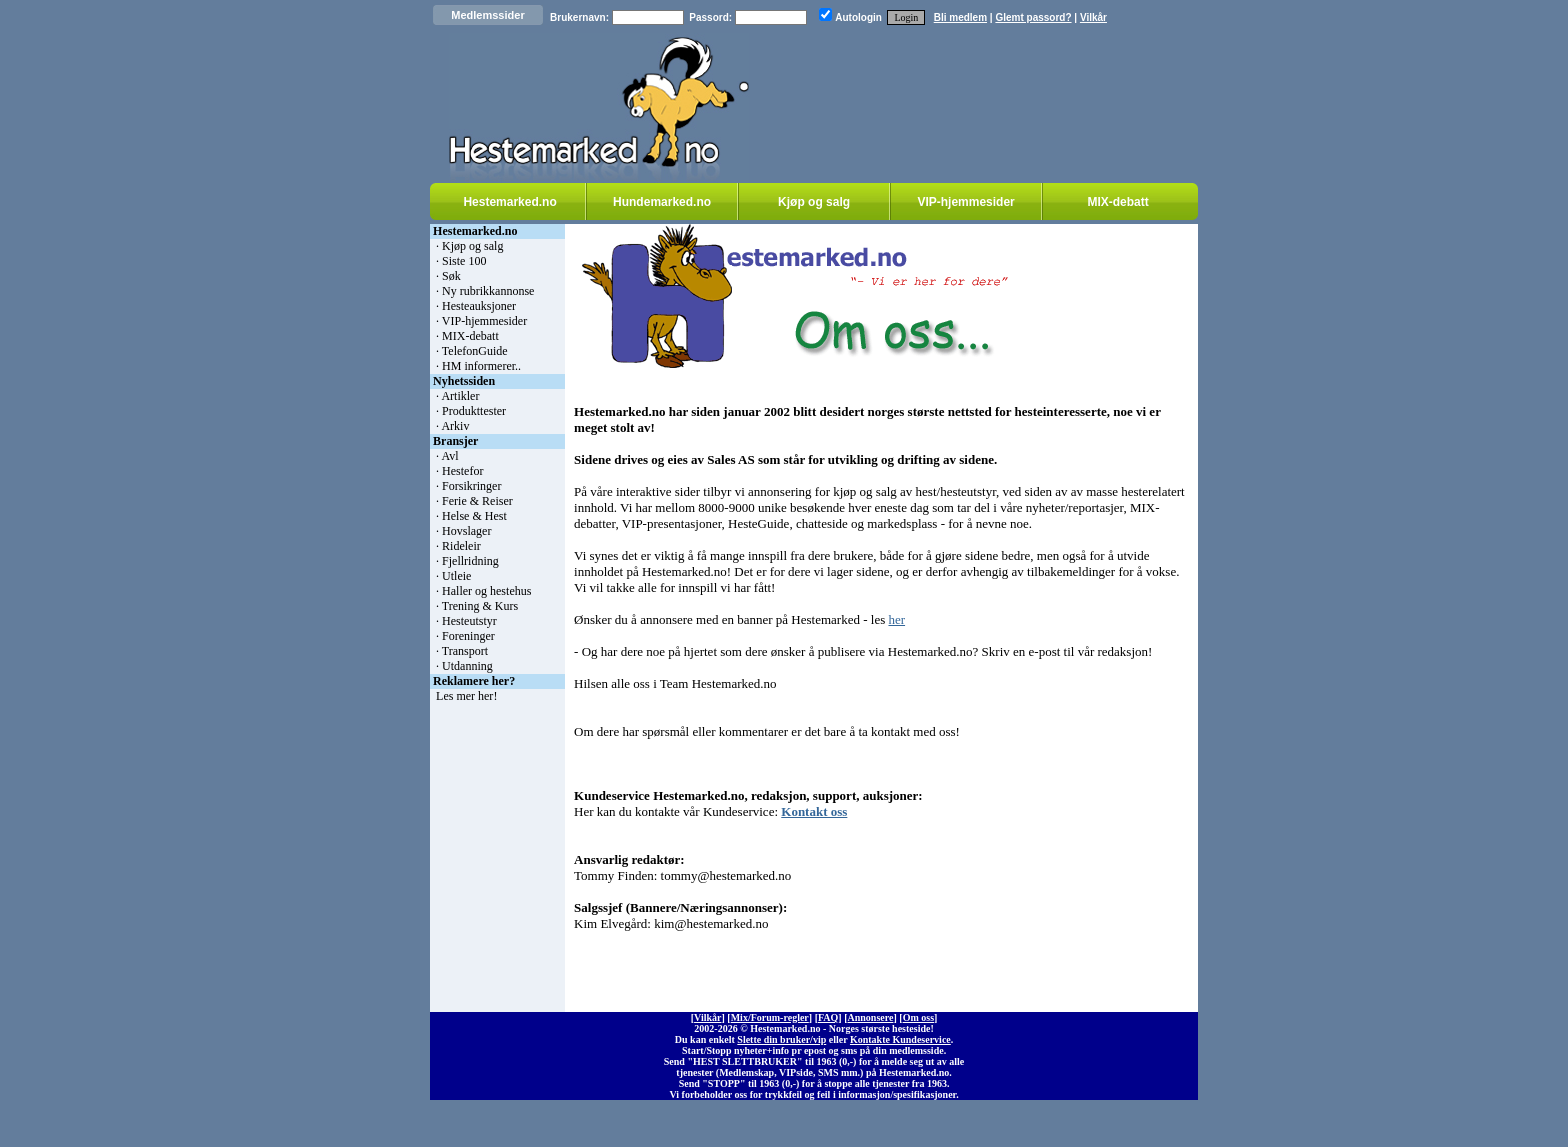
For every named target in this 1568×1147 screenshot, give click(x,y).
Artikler (460, 396)
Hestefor (462, 471)
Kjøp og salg (814, 202)
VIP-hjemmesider (965, 202)
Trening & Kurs (480, 606)
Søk (451, 276)
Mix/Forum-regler (770, 1017)
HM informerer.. (481, 366)
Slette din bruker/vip (781, 1039)
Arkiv (455, 426)
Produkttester (474, 411)
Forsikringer (471, 486)
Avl (449, 456)
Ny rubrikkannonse (488, 291)
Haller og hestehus (486, 591)
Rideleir (461, 546)
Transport (465, 651)
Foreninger (468, 636)
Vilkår (1093, 17)
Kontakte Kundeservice (900, 1039)
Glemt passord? (1033, 17)
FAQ (828, 1017)
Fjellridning (470, 561)
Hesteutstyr (469, 621)
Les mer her (464, 696)
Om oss (918, 1017)
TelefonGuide (475, 351)
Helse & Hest (474, 516)
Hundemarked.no (662, 202)
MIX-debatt (1117, 202)
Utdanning (467, 666)
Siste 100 (464, 261)
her (896, 619)
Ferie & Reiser (477, 501)
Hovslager (466, 531)
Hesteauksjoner (479, 306)
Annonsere (871, 1017)
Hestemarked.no (509, 202)
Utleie (456, 576)
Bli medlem (960, 17)
